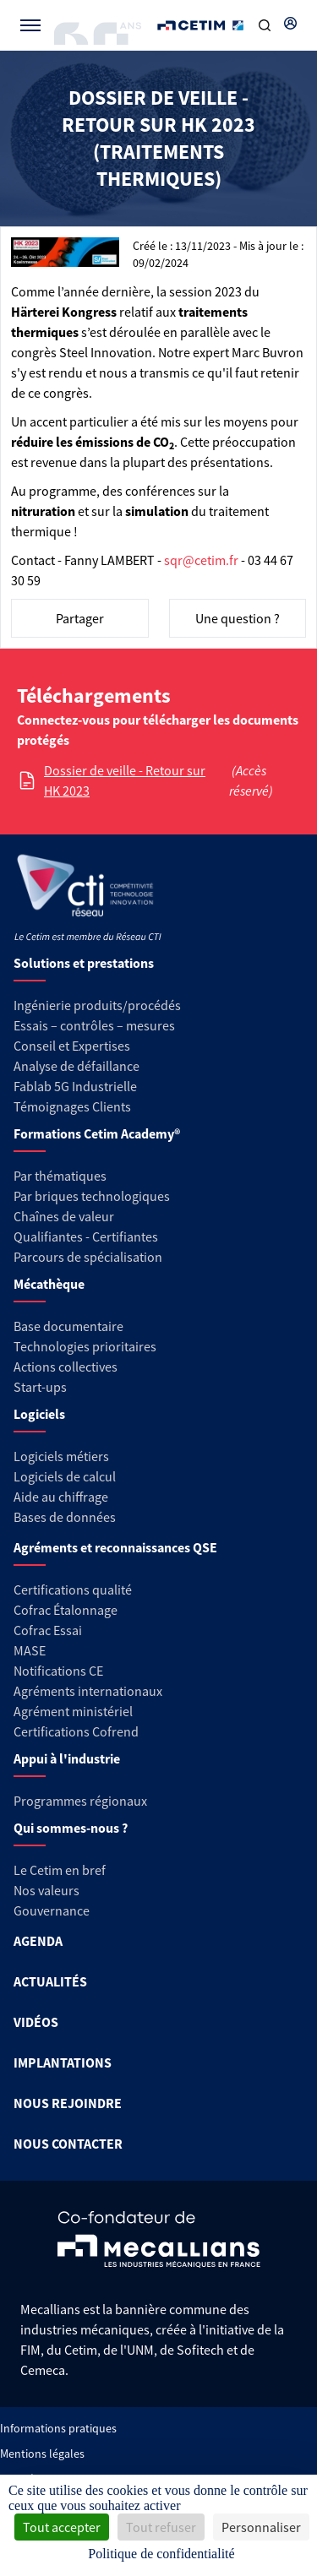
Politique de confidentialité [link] (161, 2553)
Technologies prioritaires (85, 1346)
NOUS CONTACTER (68, 2143)
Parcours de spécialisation (88, 1256)
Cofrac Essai (48, 1630)
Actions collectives (66, 1366)
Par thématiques (60, 1175)
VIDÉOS (36, 2022)
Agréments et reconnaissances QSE (115, 1547)
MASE (30, 1650)
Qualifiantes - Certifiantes (86, 1236)
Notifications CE (58, 1670)
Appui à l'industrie (67, 1758)
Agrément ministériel (73, 1711)
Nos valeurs (46, 1890)
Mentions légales (42, 2453)
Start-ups (40, 1386)
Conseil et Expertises (72, 1045)
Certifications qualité (73, 1589)
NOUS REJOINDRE (68, 2103)
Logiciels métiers (61, 1456)
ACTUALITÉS (50, 1981)
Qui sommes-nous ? (71, 1827)
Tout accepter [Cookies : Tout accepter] (62, 2527)
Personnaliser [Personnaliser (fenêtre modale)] (261, 2527)
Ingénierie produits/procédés (97, 1005)
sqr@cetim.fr (201, 560)
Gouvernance (52, 1910)
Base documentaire (68, 1326)
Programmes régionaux (80, 1800)
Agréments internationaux (88, 1690)
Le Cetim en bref (60, 1869)
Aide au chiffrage (61, 1496)
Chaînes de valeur (64, 1216)
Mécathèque (49, 1283)
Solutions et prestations (84, 962)
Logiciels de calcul (65, 1476)
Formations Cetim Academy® (97, 1133)
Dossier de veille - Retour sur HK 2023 (124, 780)
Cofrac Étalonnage (66, 1609)
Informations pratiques (58, 2428)
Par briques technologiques (92, 1195)
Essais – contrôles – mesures (94, 1025)
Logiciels (39, 1413)
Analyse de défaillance (76, 1065)
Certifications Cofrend (76, 1731)
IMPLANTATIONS (63, 2062)
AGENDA (38, 1940)
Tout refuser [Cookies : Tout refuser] (161, 2527)
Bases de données (65, 1516)
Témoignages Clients (72, 1106)
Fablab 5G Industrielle (75, 1086)
